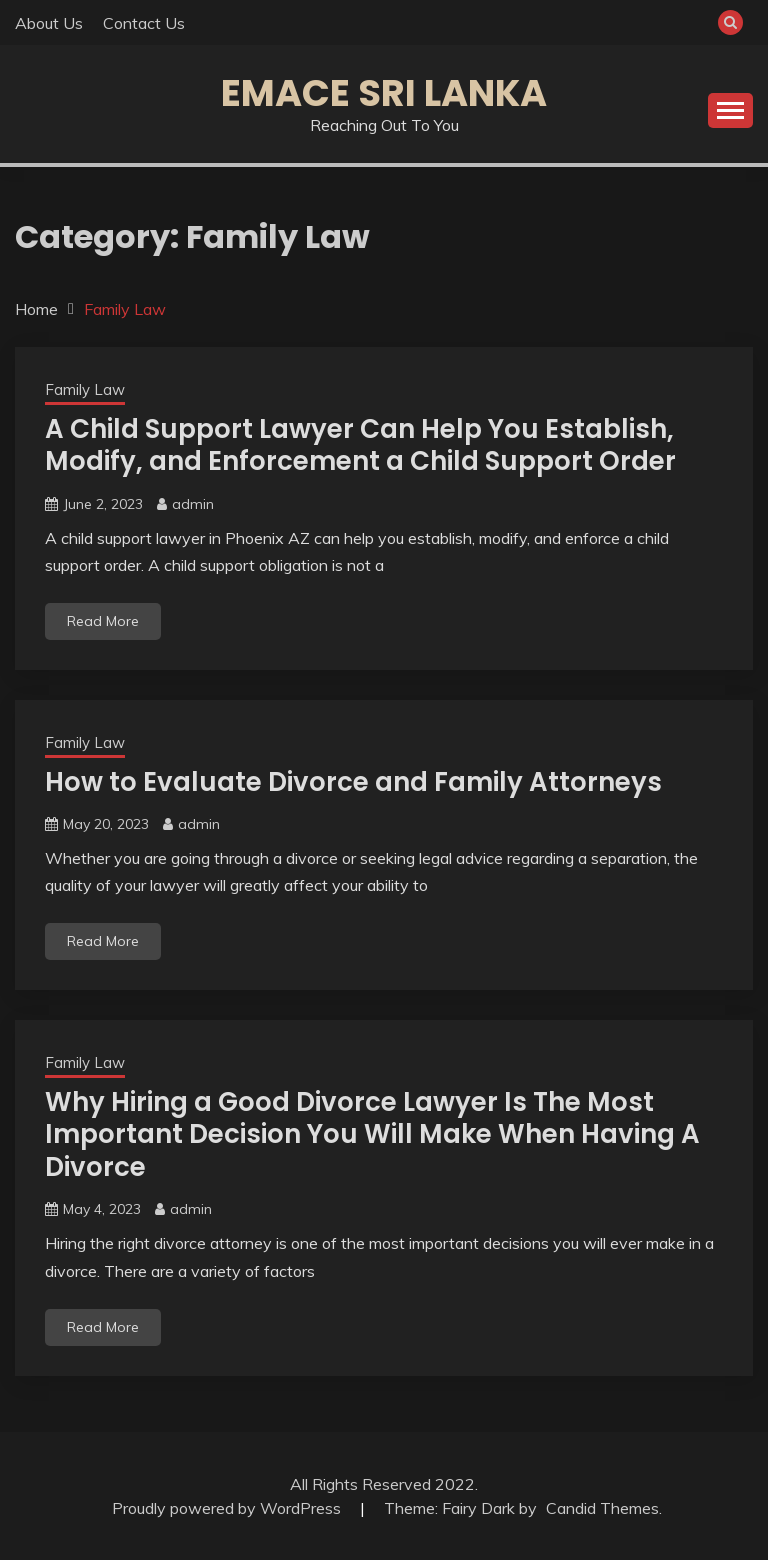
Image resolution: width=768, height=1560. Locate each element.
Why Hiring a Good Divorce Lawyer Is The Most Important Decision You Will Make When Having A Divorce (372, 1134)
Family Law (85, 389)
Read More (103, 621)
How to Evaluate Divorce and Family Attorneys (353, 782)
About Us (49, 23)
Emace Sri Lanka (384, 93)
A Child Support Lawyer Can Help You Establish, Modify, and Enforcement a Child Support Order (360, 445)
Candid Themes (602, 1508)
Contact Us (144, 23)
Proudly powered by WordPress (228, 1508)
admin (193, 504)
